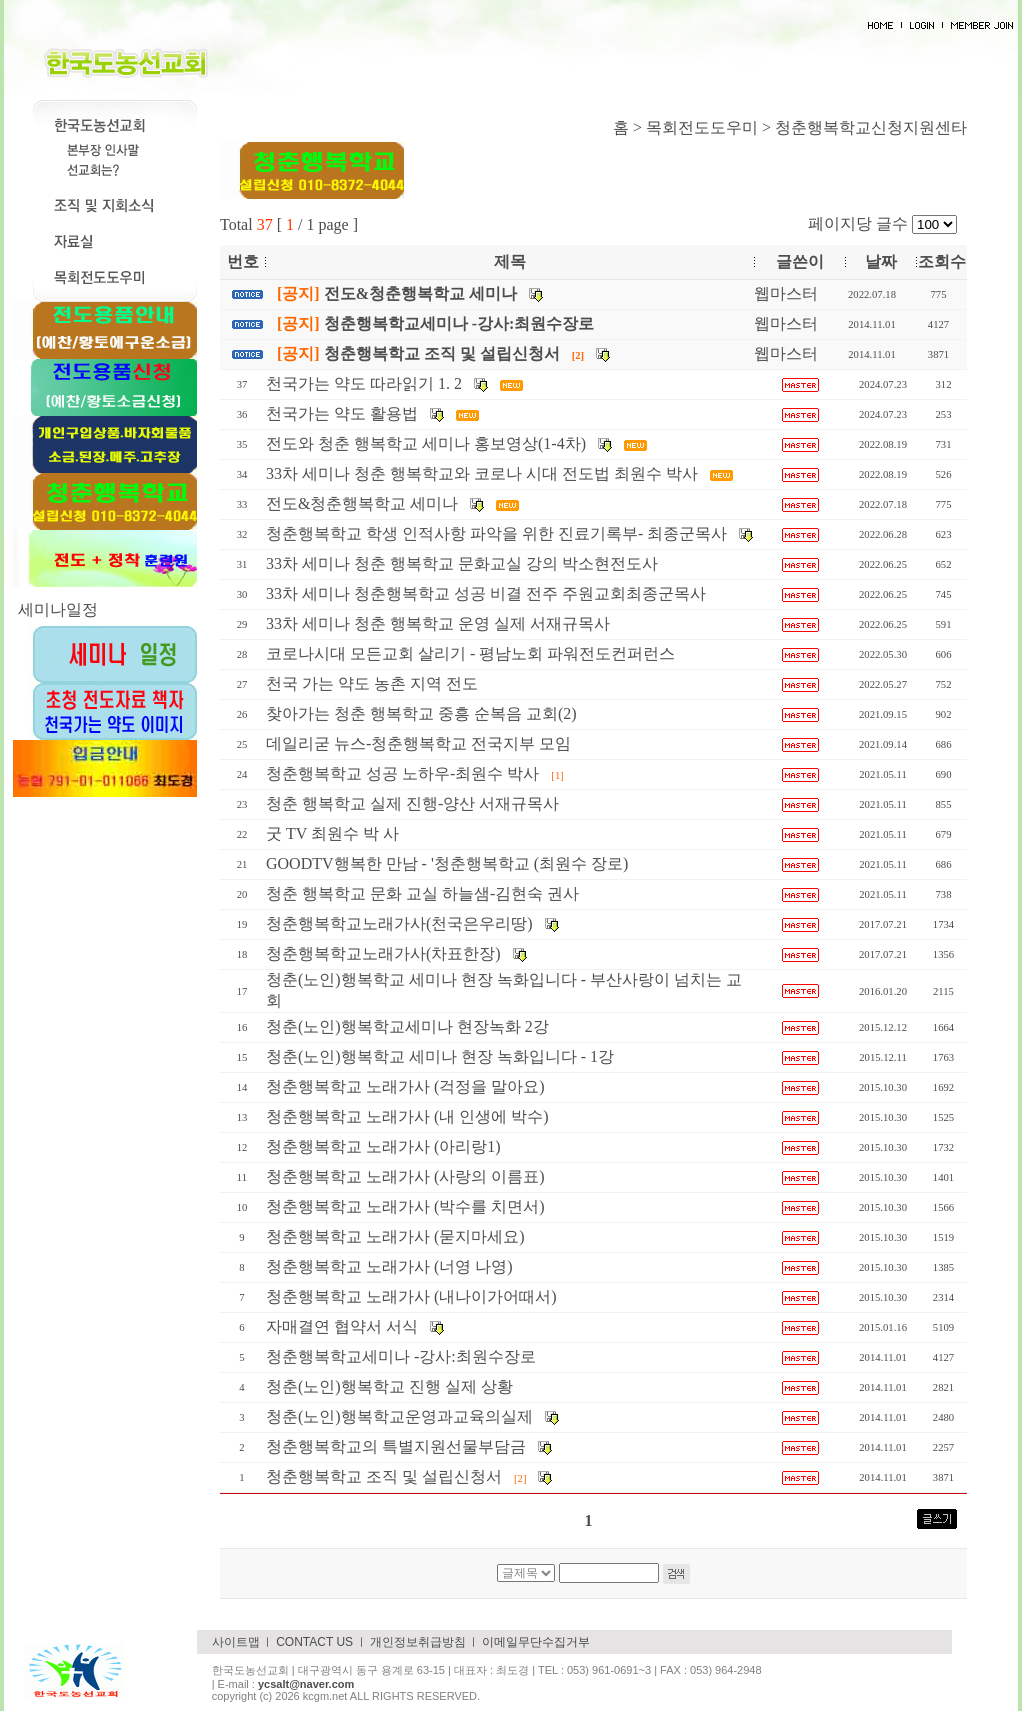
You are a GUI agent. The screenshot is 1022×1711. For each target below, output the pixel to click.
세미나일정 (58, 609)
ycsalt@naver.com (306, 1684)
